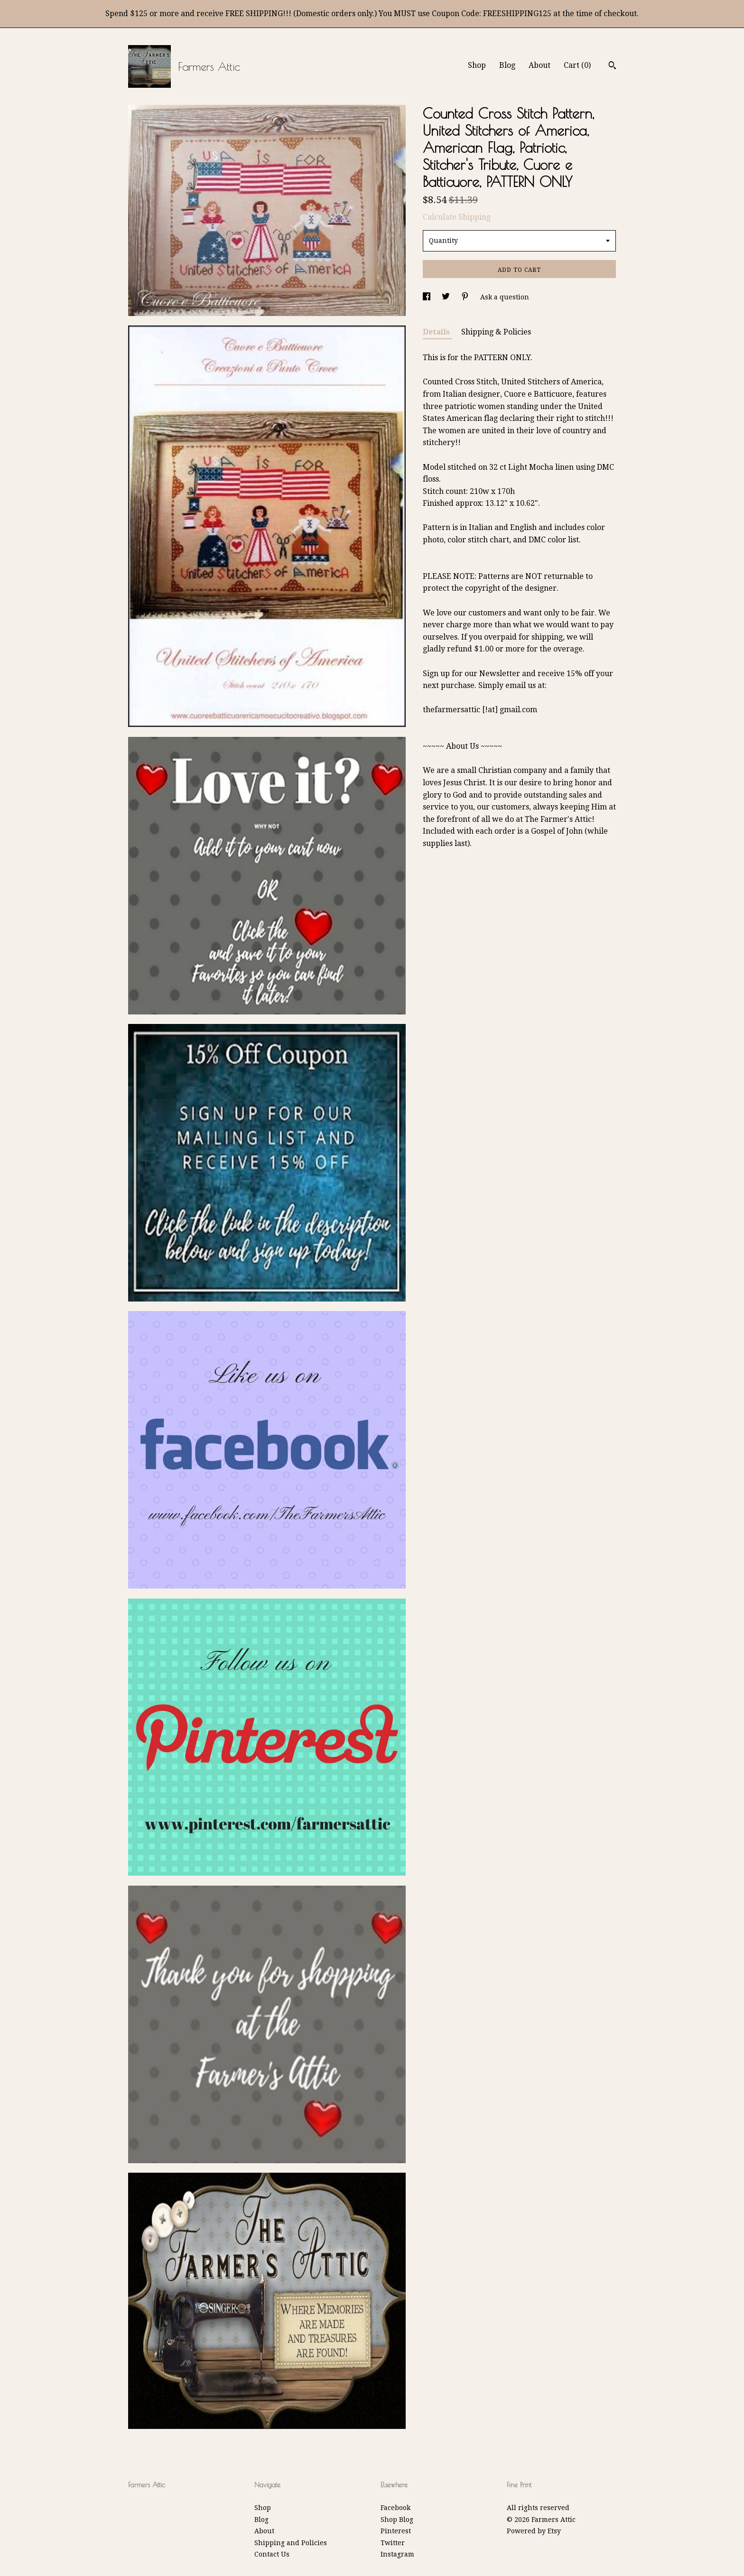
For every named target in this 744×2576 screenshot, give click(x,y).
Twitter (393, 2543)
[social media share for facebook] (427, 297)
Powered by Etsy (534, 2531)
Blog (507, 65)
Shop (477, 65)
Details (437, 331)
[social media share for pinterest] (466, 297)
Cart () (577, 65)
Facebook (395, 2507)
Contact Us (271, 2554)
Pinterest (396, 2531)
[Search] (612, 66)
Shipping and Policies (290, 2543)
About (539, 65)
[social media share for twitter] (447, 297)
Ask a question (504, 297)
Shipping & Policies (496, 331)
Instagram (397, 2554)
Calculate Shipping (457, 217)
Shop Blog (397, 2519)
